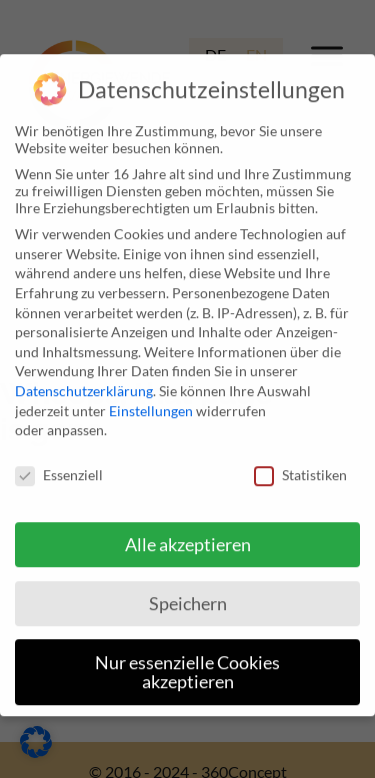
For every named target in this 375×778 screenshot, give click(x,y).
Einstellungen (151, 400)
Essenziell (59, 465)
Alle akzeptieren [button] (188, 534)
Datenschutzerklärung (84, 381)
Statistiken (300, 465)
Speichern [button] (188, 593)
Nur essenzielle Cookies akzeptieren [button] (187, 662)
